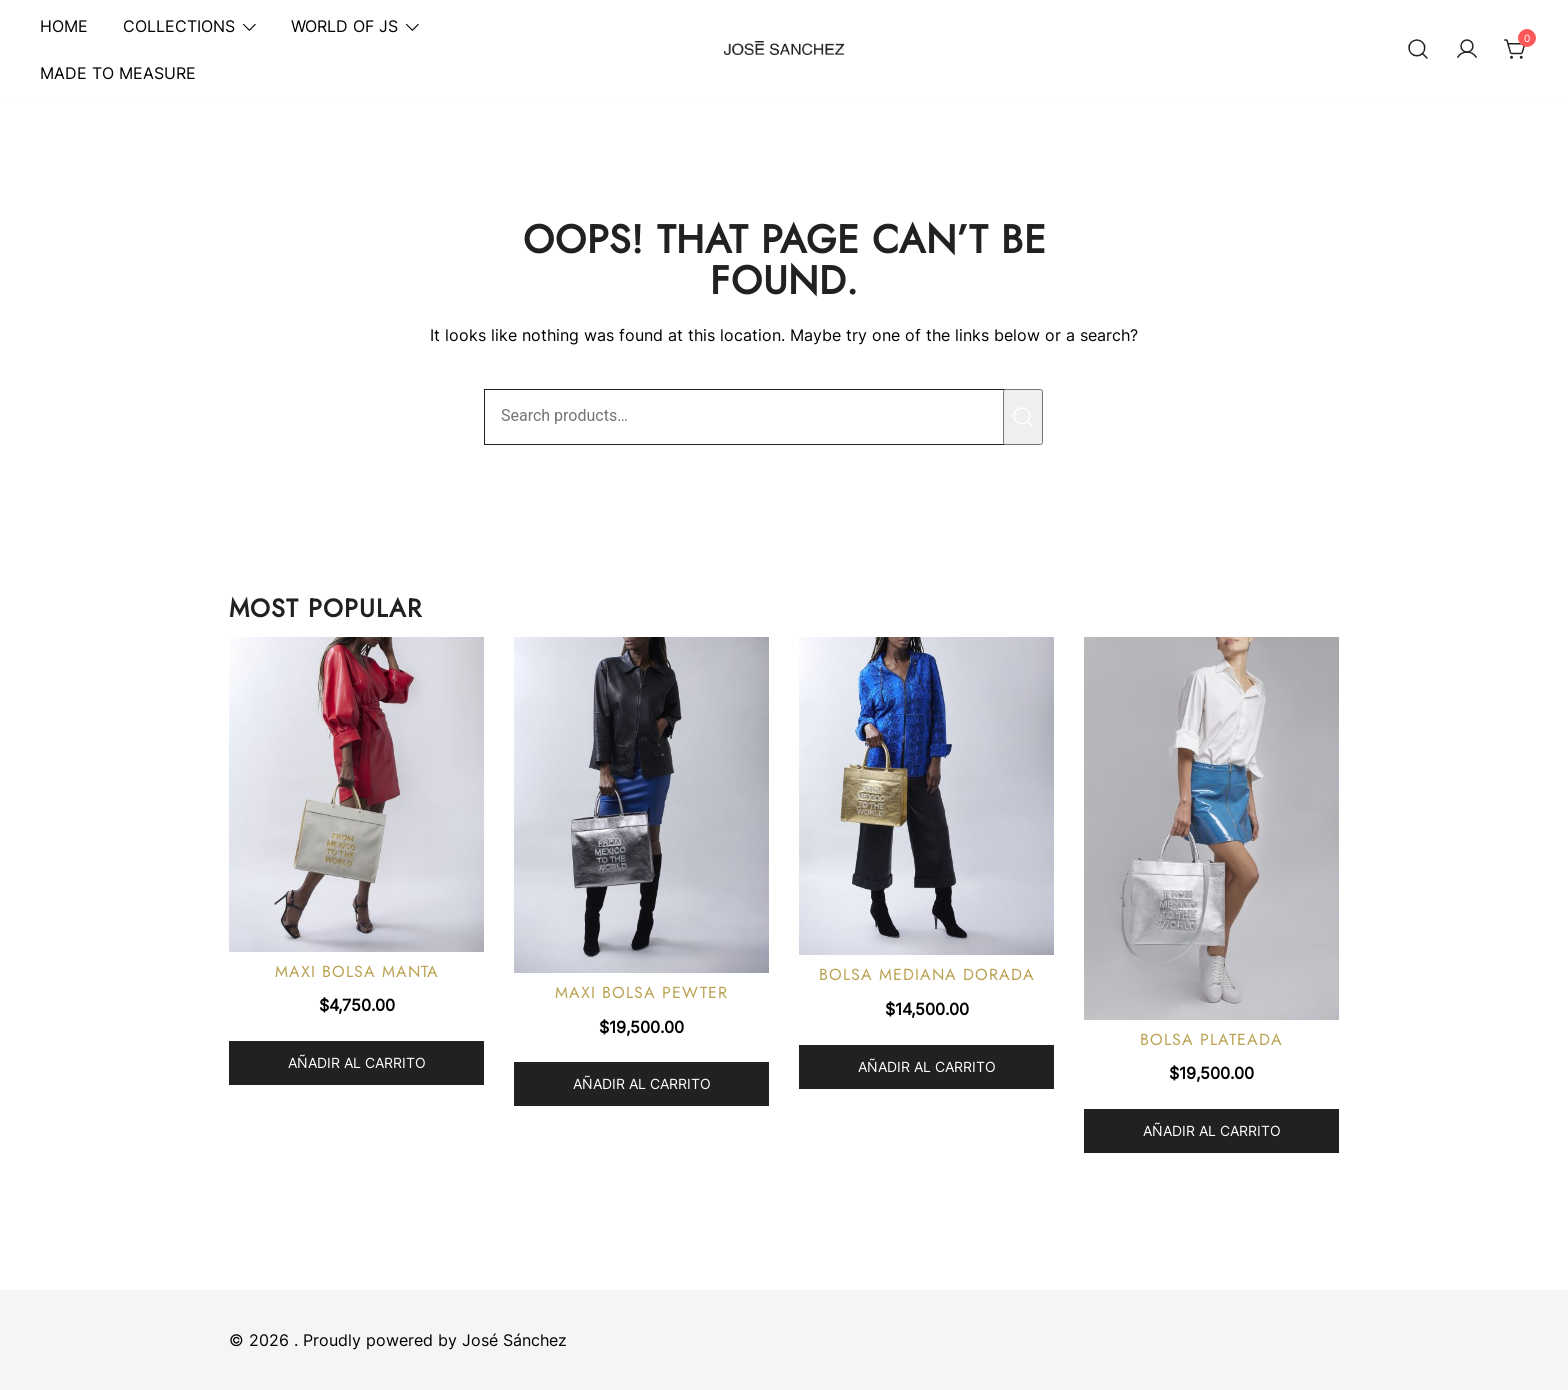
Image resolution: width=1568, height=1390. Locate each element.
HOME (64, 26)
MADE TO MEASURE (118, 73)
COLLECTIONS (179, 26)
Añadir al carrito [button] (357, 1062)
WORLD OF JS (344, 26)
